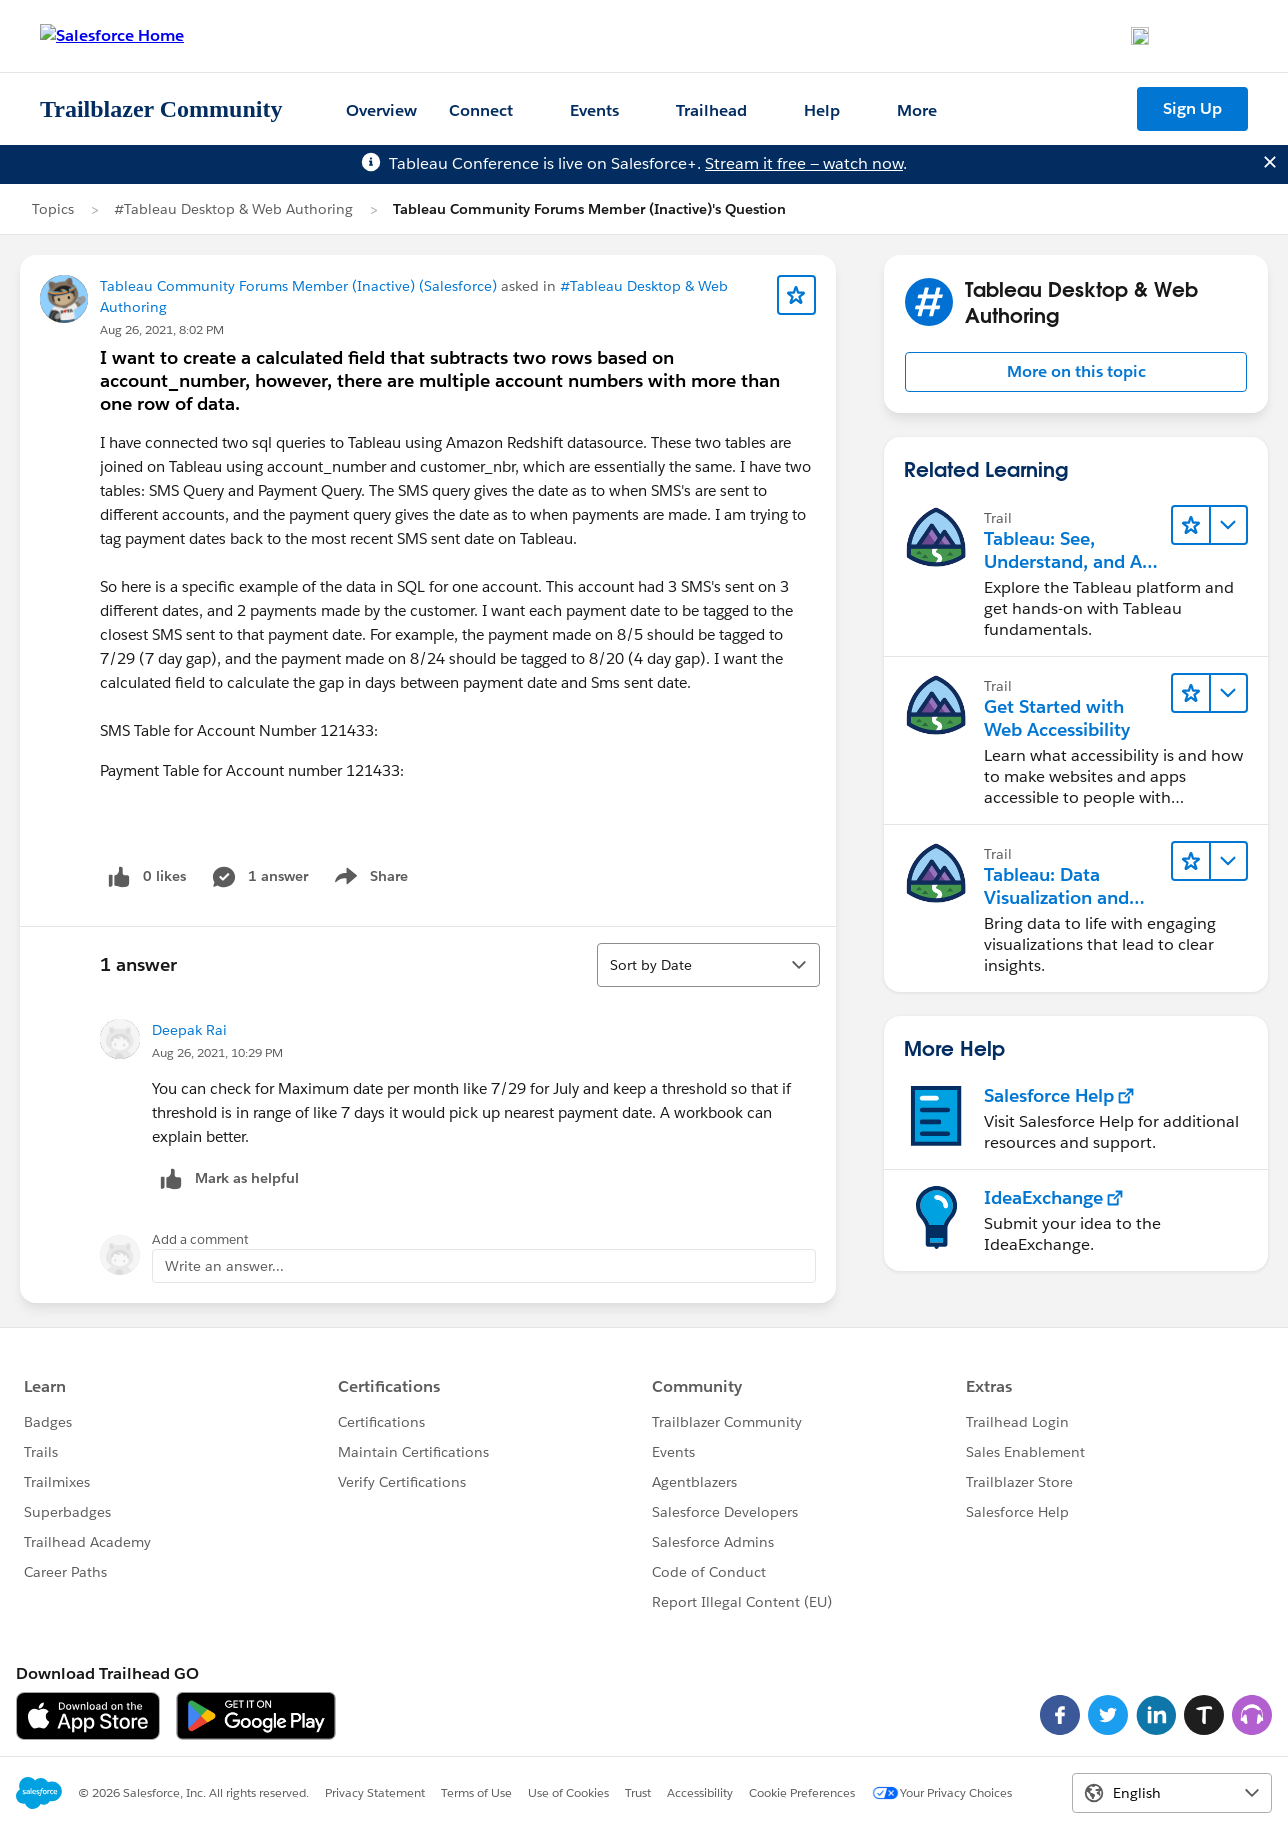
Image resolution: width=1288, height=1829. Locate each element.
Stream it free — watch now (804, 163)
